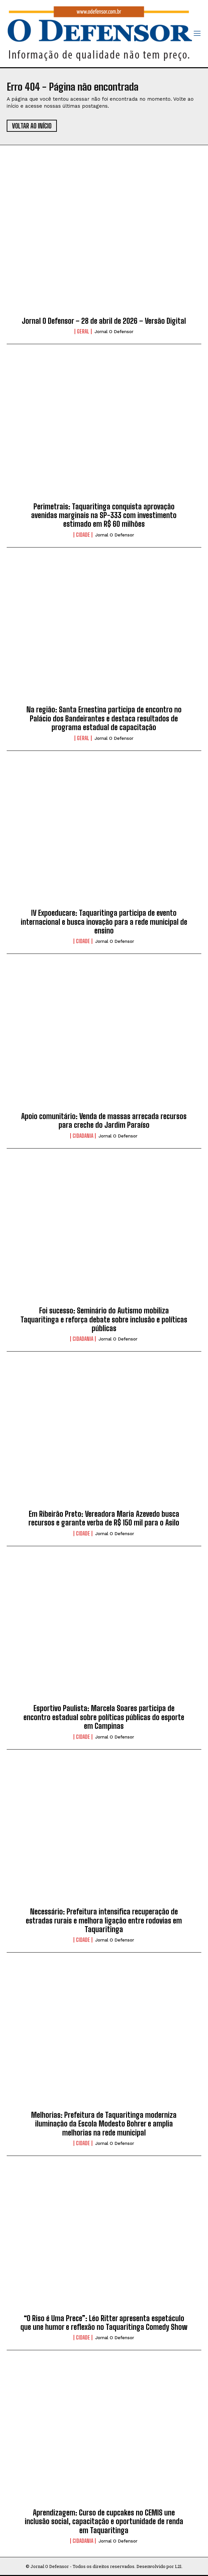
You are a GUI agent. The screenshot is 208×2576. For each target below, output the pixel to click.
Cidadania (83, 1135)
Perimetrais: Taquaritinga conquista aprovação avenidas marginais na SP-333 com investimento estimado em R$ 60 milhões (104, 515)
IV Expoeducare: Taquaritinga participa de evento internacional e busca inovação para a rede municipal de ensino (104, 921)
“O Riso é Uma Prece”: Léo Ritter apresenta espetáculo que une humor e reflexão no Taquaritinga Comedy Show (103, 2323)
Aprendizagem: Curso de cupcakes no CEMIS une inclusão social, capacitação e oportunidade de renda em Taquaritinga (104, 2521)
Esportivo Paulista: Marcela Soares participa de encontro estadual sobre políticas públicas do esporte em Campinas (103, 1717)
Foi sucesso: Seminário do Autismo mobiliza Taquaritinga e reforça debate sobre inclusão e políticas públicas (103, 1319)
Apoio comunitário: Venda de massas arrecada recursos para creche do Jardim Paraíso (104, 1120)
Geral (83, 331)
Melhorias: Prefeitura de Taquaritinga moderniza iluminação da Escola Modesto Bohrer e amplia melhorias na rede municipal (104, 2123)
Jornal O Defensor (114, 331)
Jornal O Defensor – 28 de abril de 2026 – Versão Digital (104, 320)
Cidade (83, 534)
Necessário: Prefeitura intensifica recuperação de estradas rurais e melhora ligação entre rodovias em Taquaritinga (104, 1920)
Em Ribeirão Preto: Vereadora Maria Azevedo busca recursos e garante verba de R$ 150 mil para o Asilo (103, 1518)
